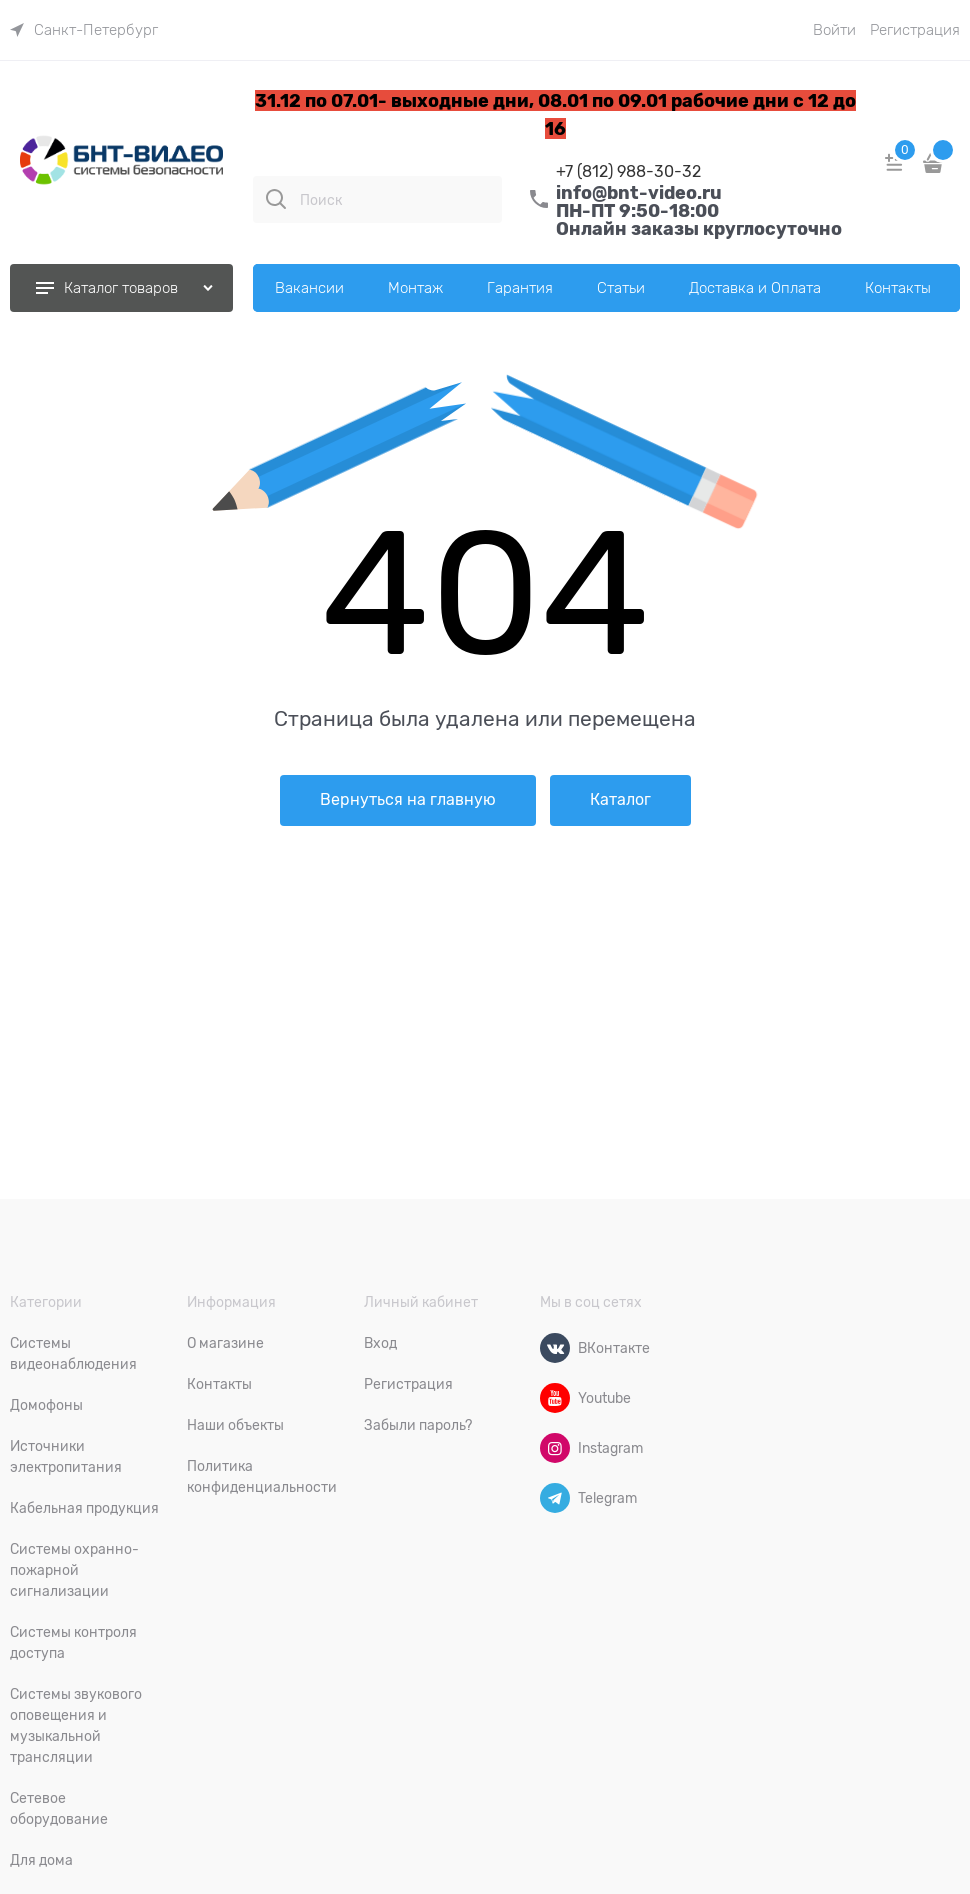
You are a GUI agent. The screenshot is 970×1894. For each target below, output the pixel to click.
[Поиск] (276, 199)
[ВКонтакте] (555, 1348)
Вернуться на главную (408, 800)
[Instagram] (555, 1448)
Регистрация (915, 30)
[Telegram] (555, 1498)
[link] (84, 30)
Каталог (620, 800)
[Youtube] (555, 1398)
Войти (834, 30)
